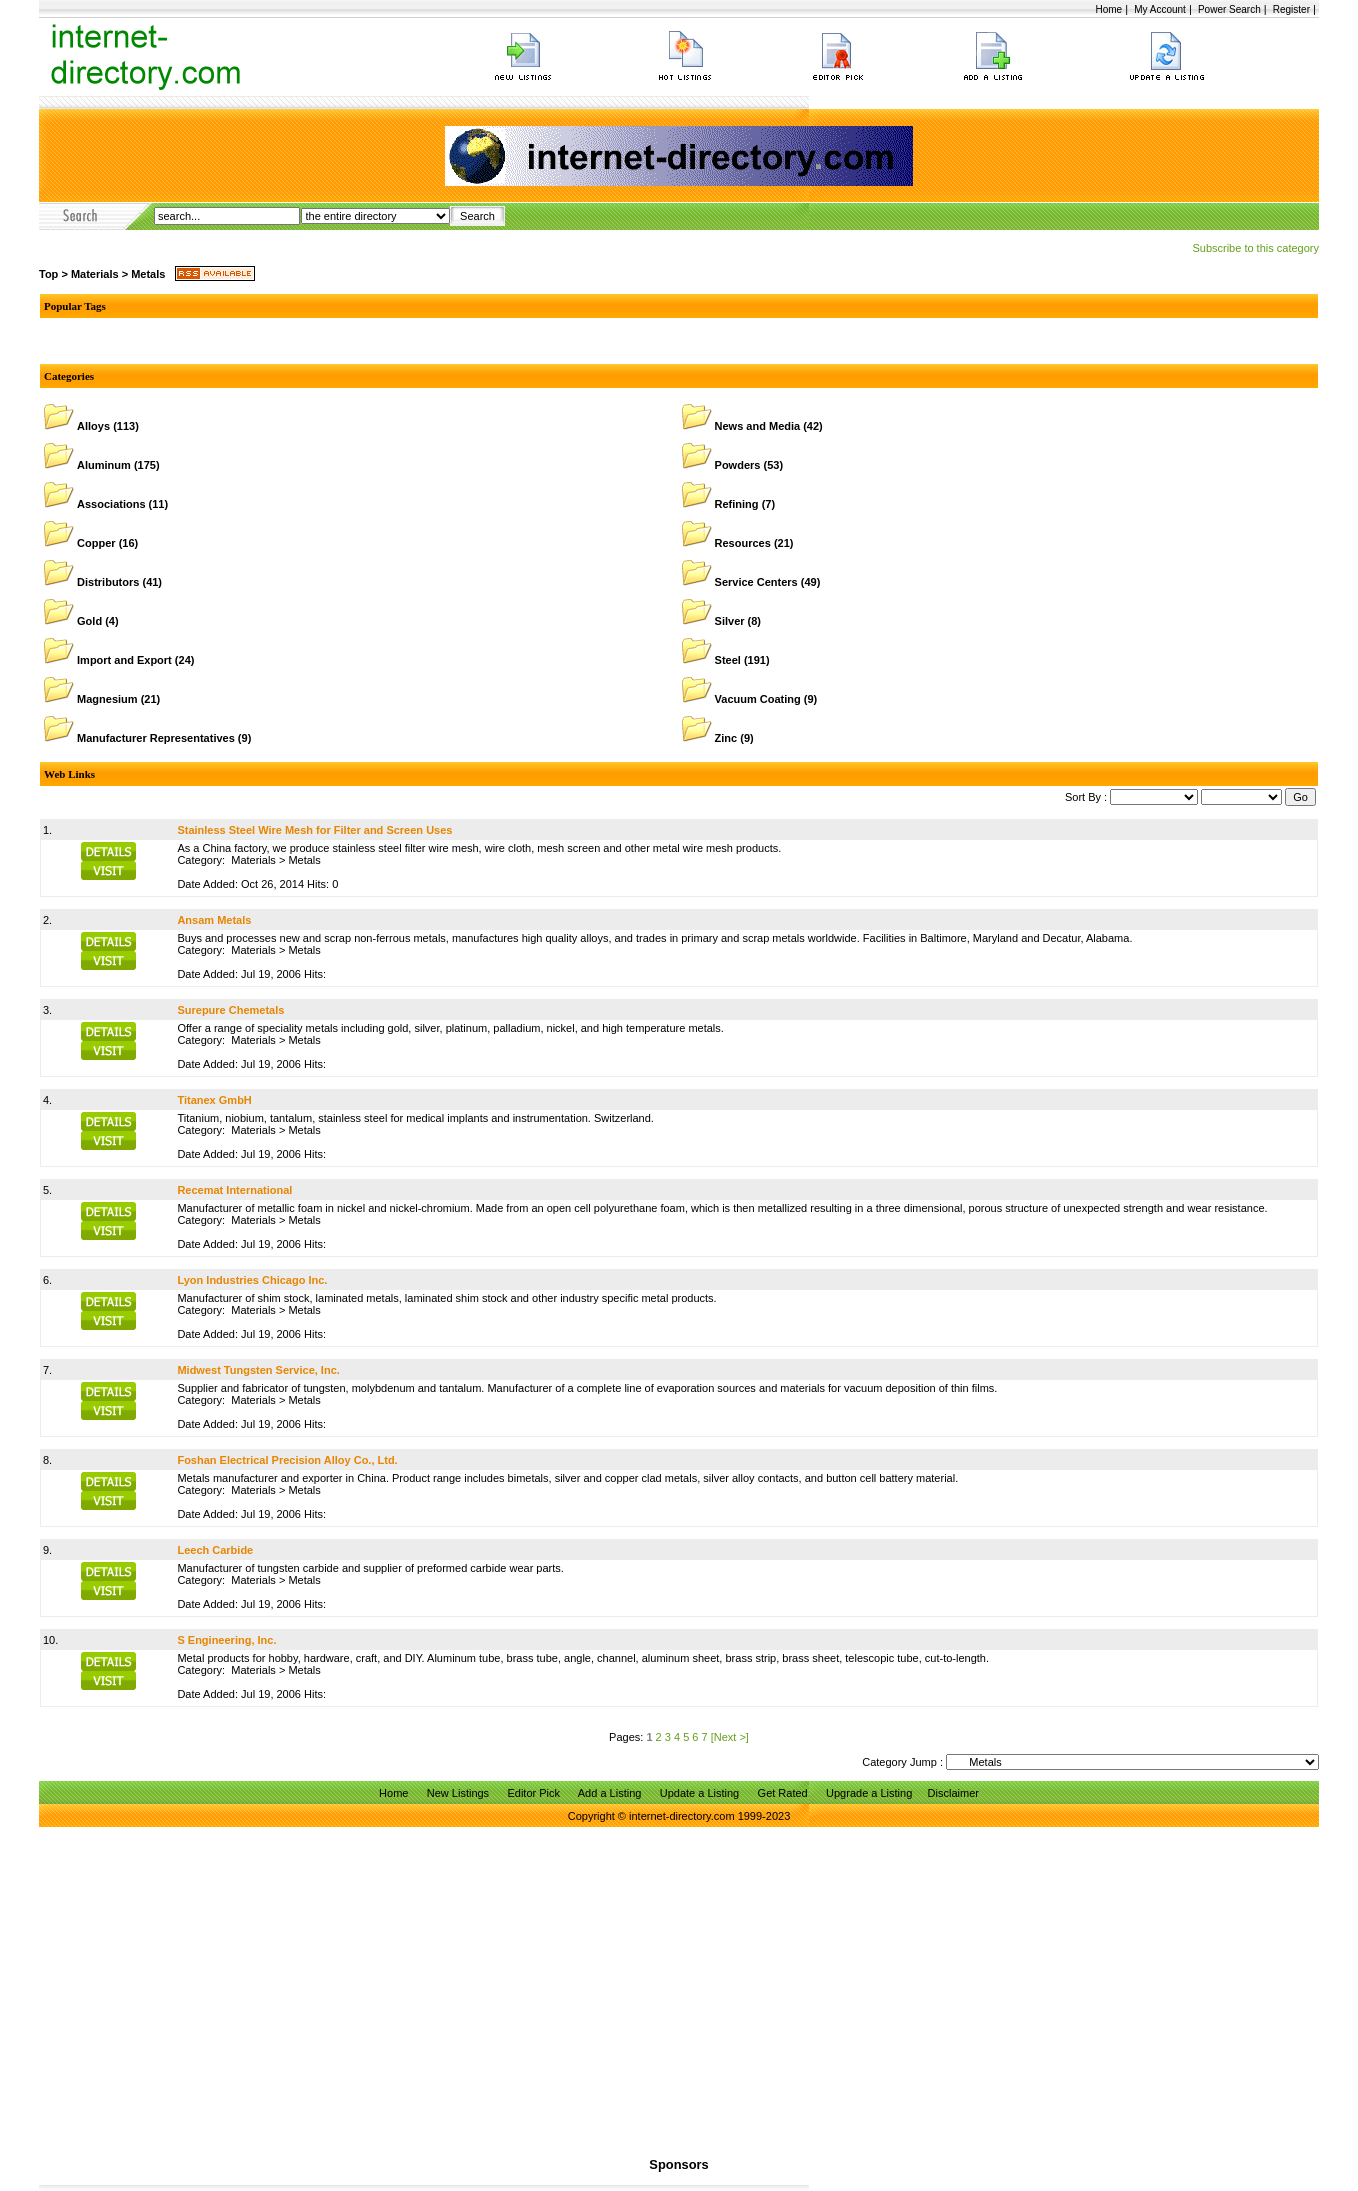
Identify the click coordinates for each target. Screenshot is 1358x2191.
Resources (743, 543)
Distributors (108, 582)
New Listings (458, 1793)
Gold (89, 621)
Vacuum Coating (758, 699)
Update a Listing (700, 1793)
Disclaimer (953, 1793)
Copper (96, 543)
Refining (737, 504)
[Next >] (730, 1737)
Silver (730, 621)
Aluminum (104, 465)
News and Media (758, 426)
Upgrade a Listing (869, 1793)
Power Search (1229, 9)
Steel (728, 660)
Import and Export (124, 660)
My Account (1160, 9)
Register (1291, 9)
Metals (148, 274)
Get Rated (783, 1793)
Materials (95, 274)
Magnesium (107, 699)
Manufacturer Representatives (156, 738)
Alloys (93, 426)
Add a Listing (610, 1793)
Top (48, 274)
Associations (111, 504)
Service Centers (756, 582)
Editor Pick (533, 1793)
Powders (738, 465)
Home (1108, 9)
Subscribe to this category (1255, 248)
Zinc (726, 738)
